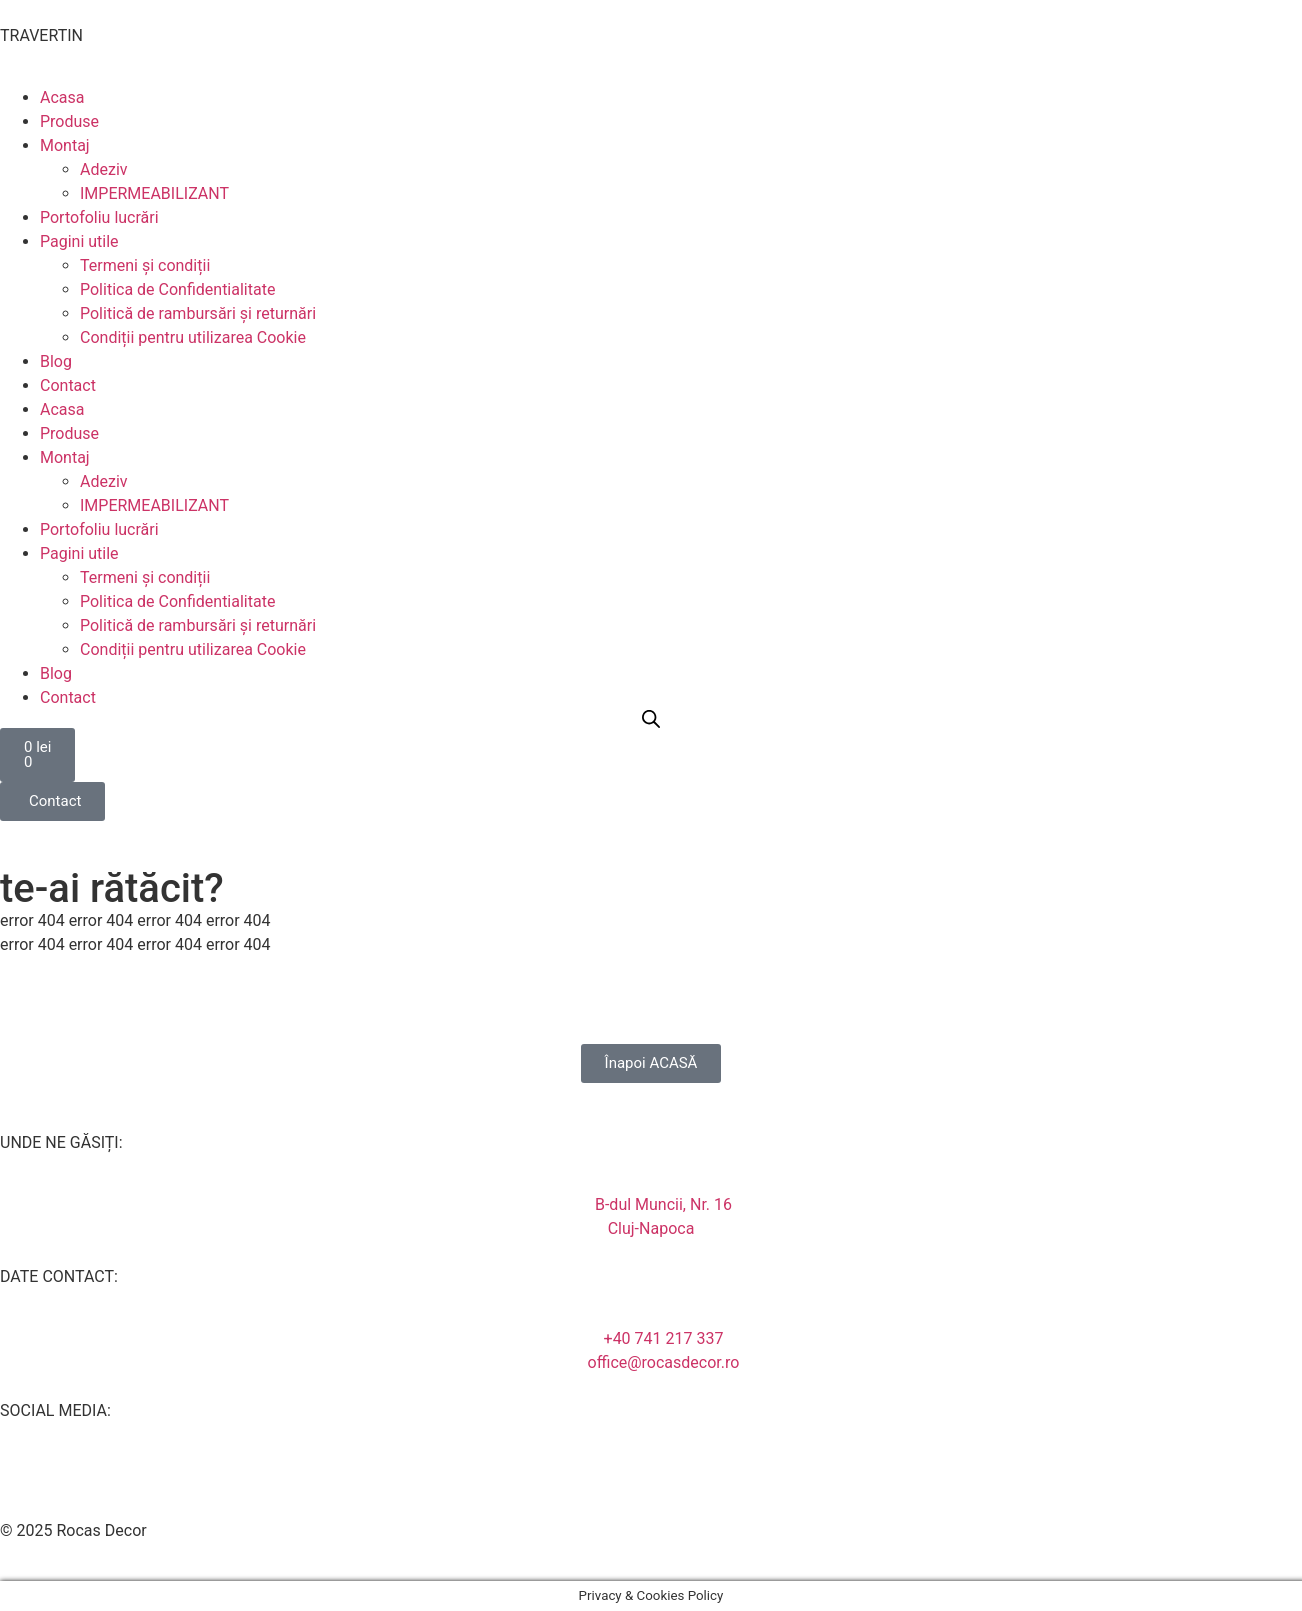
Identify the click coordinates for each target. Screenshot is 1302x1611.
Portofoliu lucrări (99, 217)
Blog (56, 361)
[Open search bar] (651, 719)
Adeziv (104, 169)
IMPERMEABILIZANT (154, 193)
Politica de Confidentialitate (177, 289)
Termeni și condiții (145, 265)
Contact (68, 385)
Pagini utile (79, 241)
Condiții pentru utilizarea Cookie (193, 337)
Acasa (62, 97)
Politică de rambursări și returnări (198, 313)
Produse (69, 121)
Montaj (65, 145)
